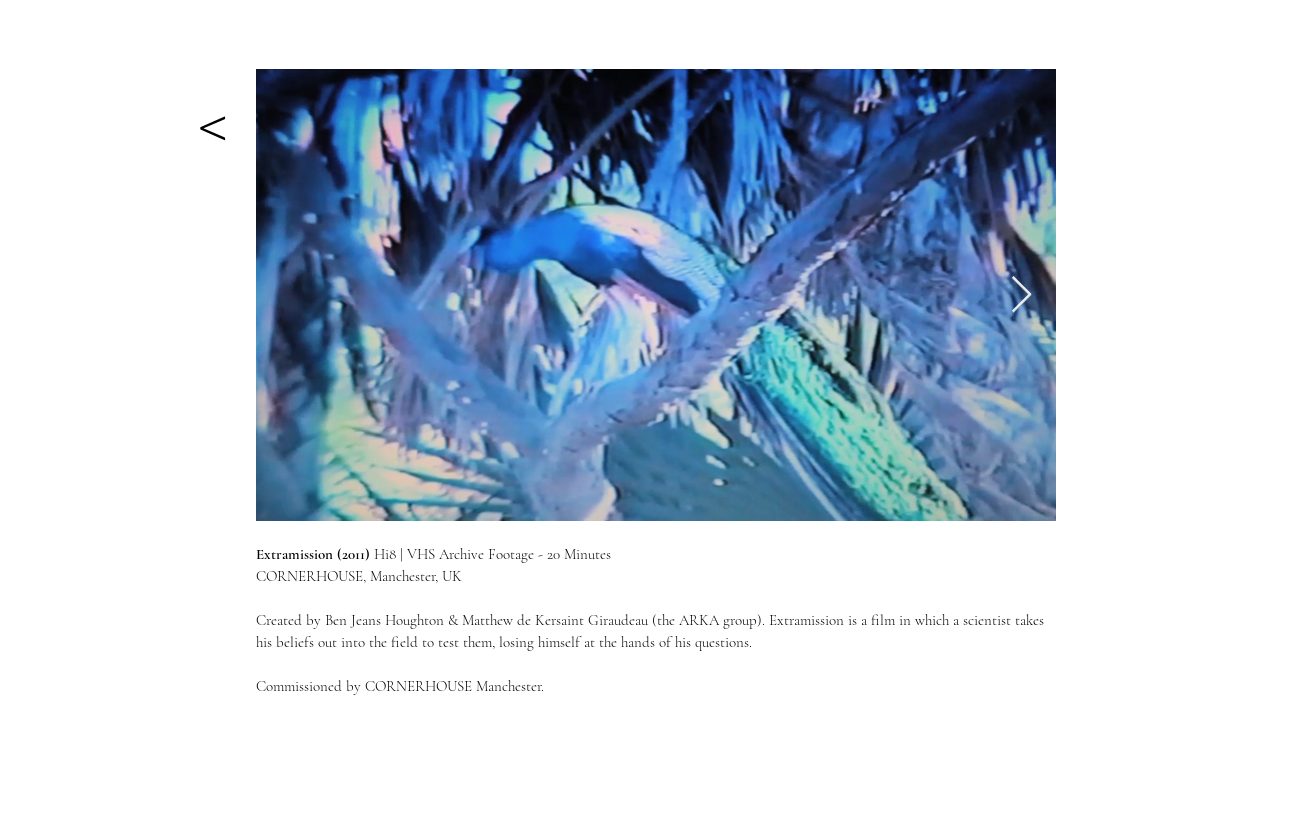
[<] (212, 119)
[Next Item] (1021, 295)
